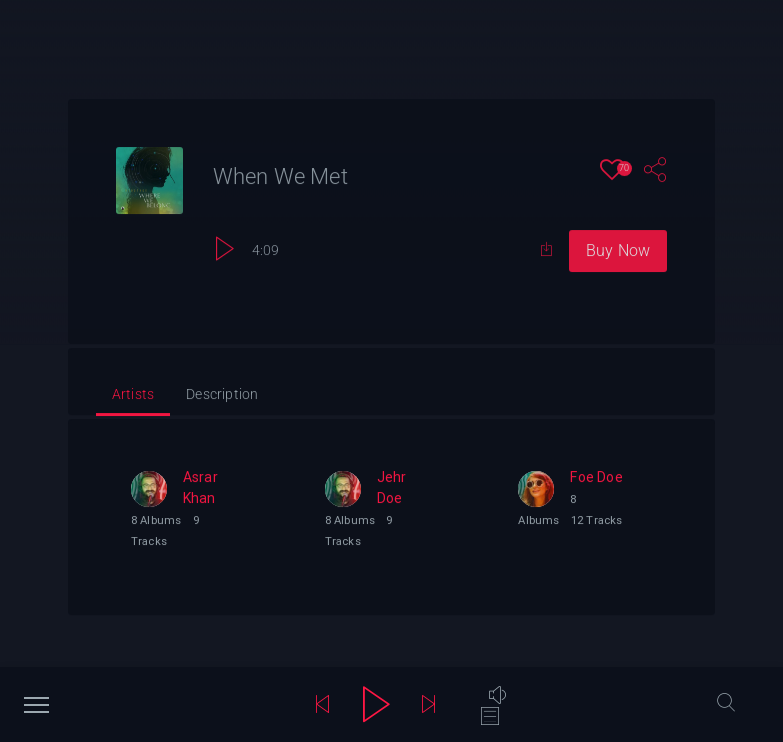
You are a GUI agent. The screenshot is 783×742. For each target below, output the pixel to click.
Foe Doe (596, 478)
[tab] (133, 397)
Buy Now (618, 251)
